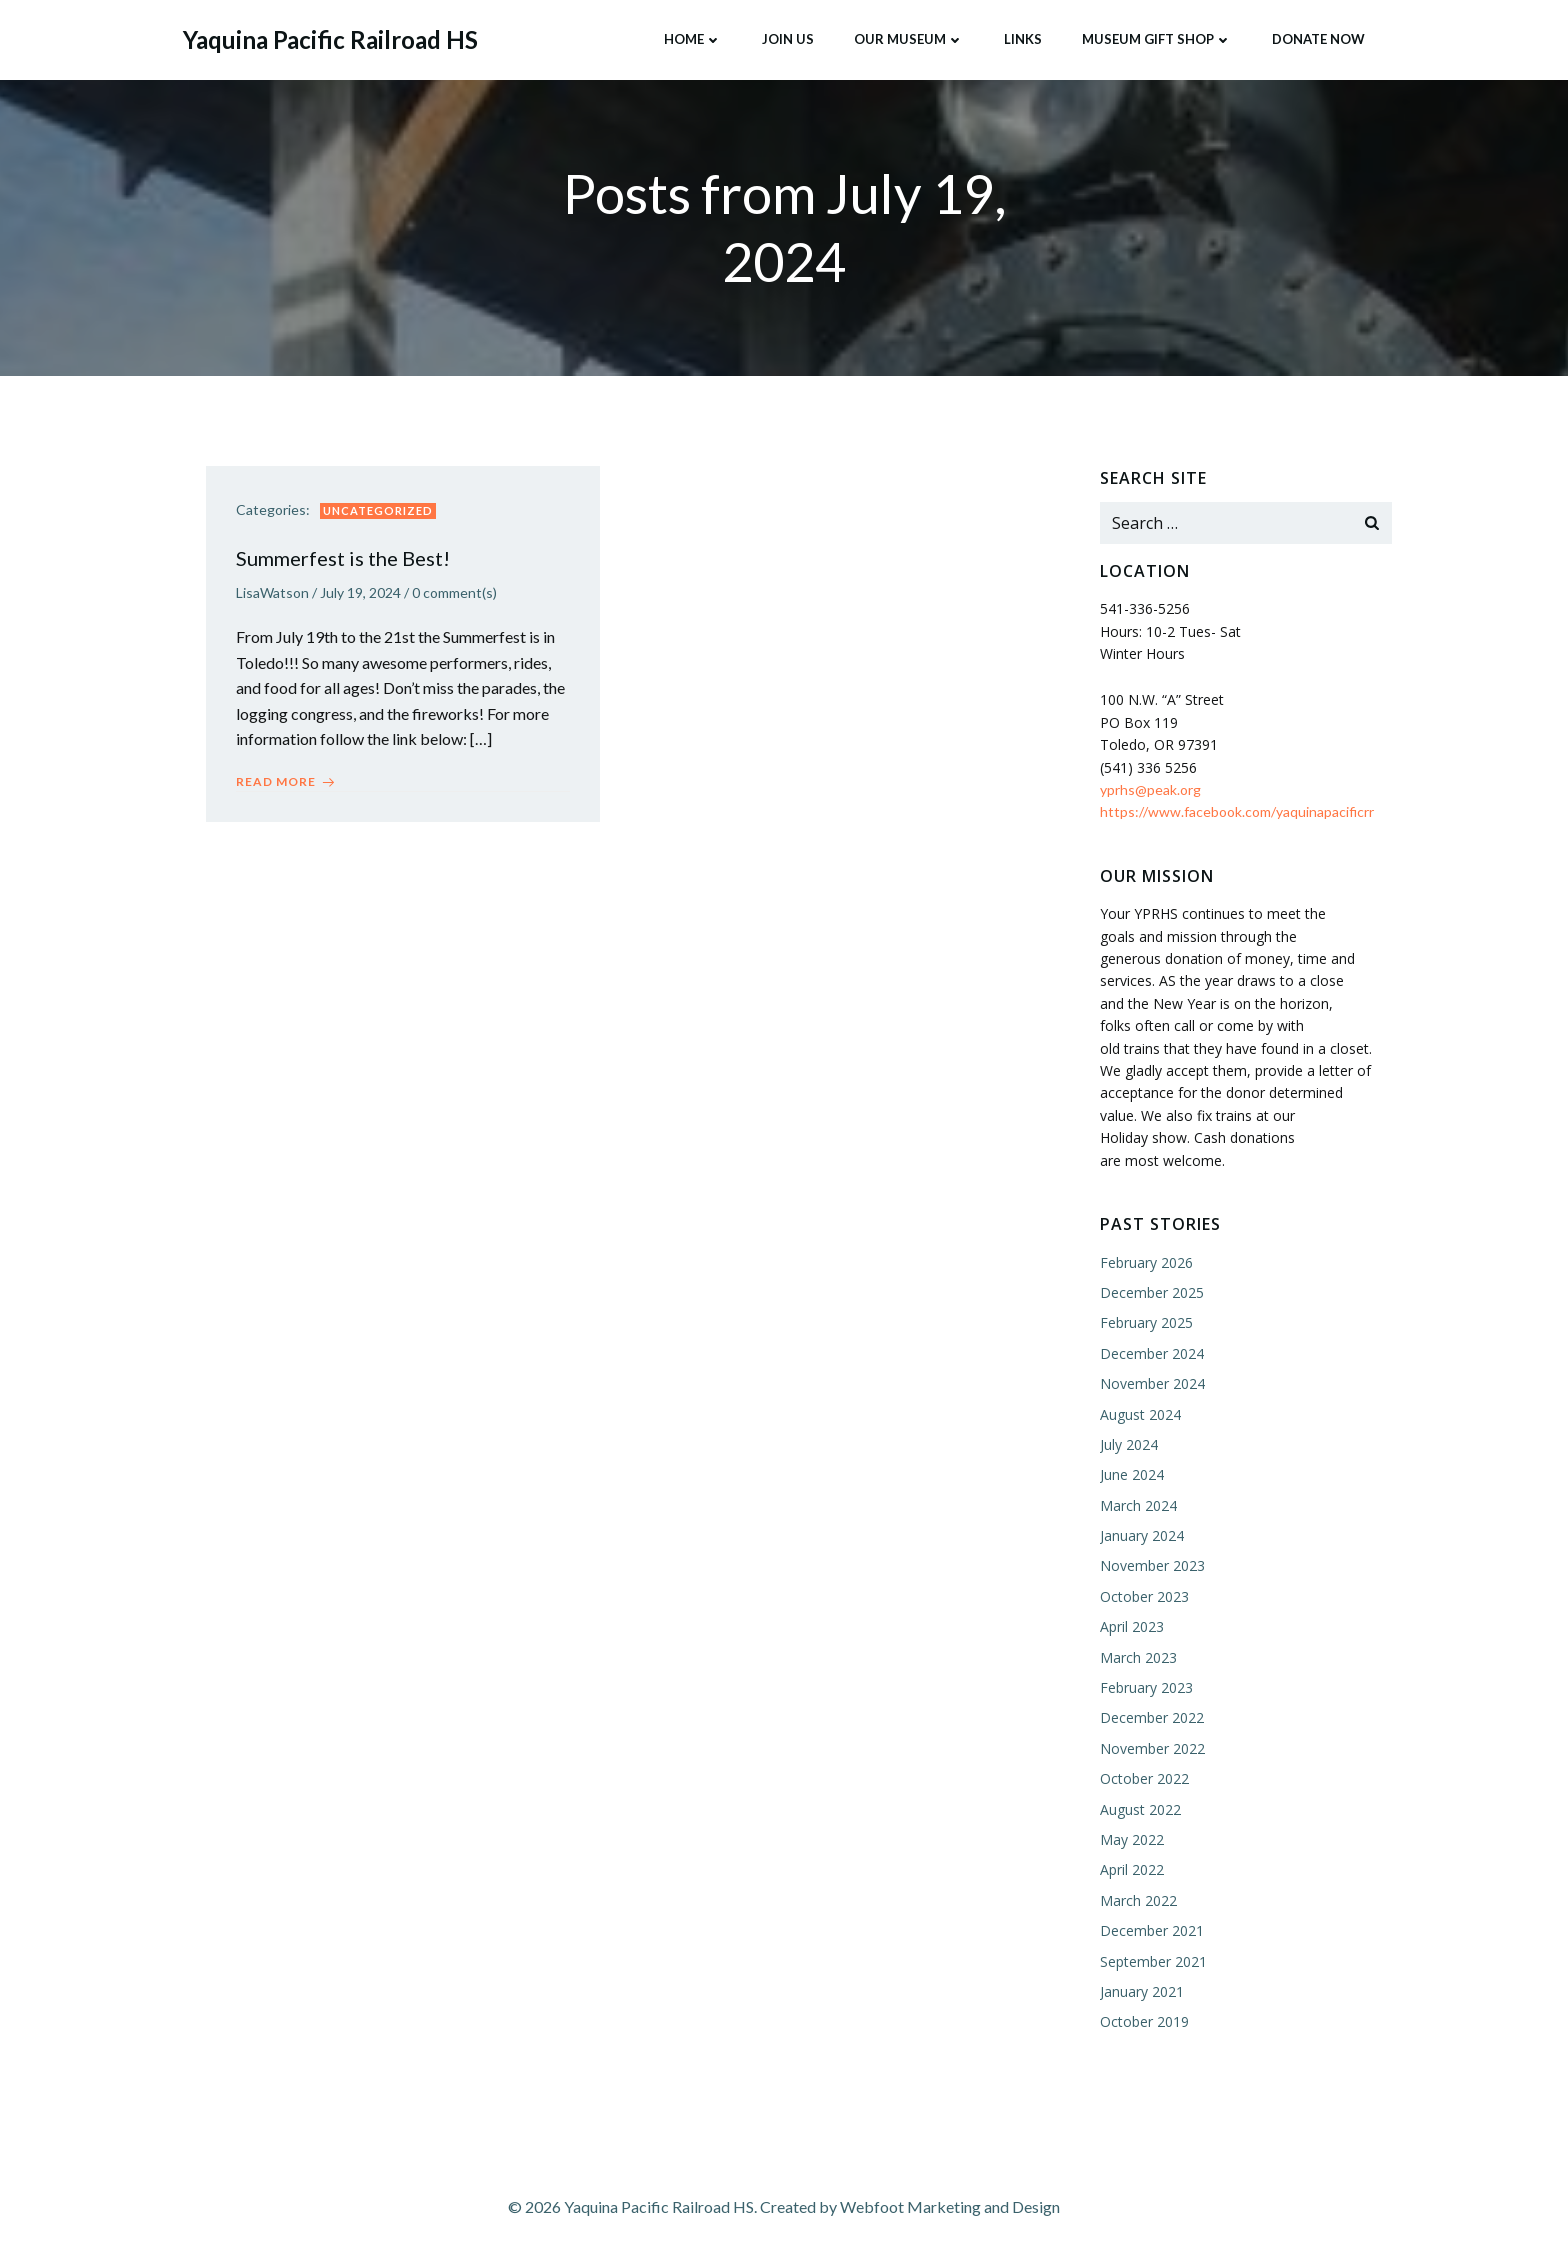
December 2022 (1152, 1718)
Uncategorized (378, 510)
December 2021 (1152, 1930)
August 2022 (1140, 1809)
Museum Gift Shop (1157, 39)
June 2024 (1132, 1474)
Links (1023, 39)
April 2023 (1132, 1626)
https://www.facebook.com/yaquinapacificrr (1237, 811)
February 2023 (1146, 1687)
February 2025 (1146, 1322)
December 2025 (1152, 1292)
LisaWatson (272, 592)
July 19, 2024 (360, 592)
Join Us (788, 39)
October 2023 (1144, 1596)
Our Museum (909, 39)
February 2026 (1146, 1262)
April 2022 (1132, 1869)
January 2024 (1142, 1535)
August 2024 (1140, 1414)
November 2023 (1152, 1566)
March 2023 (1138, 1657)
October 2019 (1144, 2021)
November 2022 (1152, 1748)
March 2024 (1138, 1505)
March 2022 (1138, 1900)
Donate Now (1318, 39)
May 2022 (1132, 1839)
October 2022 (1144, 1778)
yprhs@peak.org (1150, 789)
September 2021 (1153, 1961)
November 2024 (1152, 1383)
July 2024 (1129, 1444)
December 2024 (1152, 1353)
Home (693, 39)
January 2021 (1142, 1991)
